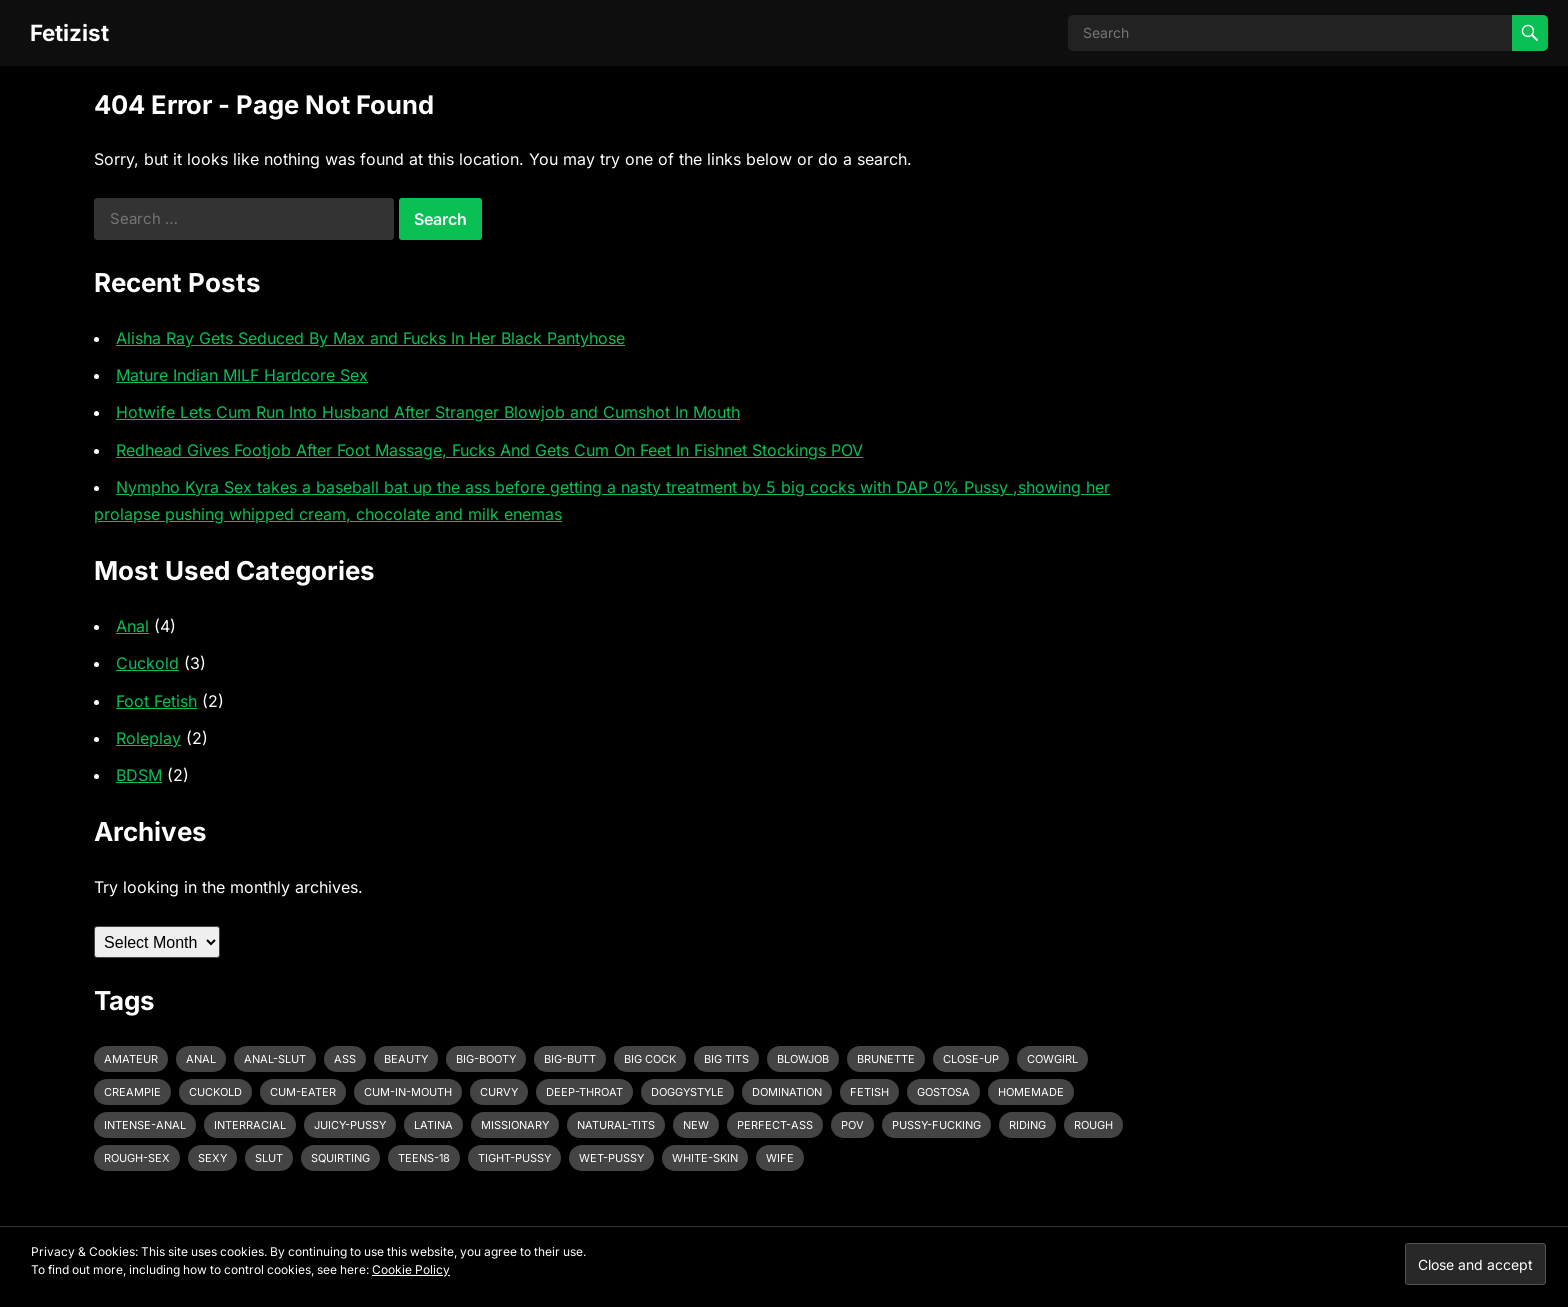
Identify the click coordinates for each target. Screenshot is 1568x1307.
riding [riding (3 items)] (1027, 1125)
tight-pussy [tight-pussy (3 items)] (514, 1158)
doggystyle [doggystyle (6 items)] (687, 1092)
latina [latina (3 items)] (433, 1125)
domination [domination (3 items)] (787, 1092)
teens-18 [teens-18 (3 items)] (424, 1158)
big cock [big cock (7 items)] (650, 1059)
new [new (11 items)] (696, 1125)
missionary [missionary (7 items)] (515, 1125)
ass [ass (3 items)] (345, 1059)
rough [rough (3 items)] (1093, 1125)
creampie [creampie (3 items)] (132, 1092)
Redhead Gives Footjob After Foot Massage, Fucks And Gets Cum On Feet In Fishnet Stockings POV (489, 450)
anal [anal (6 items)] (201, 1059)
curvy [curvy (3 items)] (499, 1092)
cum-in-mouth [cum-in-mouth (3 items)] (408, 1092)
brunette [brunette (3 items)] (886, 1059)
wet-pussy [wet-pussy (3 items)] (611, 1158)
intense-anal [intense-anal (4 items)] (145, 1125)
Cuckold (147, 663)
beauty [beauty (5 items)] (406, 1059)
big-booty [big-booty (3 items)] (486, 1059)
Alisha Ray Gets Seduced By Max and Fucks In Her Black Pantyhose (370, 338)
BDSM (139, 775)
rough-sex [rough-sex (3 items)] (137, 1158)
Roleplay (148, 738)
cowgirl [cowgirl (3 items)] (1052, 1059)
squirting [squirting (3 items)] (340, 1158)
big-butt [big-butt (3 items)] (570, 1059)
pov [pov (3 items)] (852, 1125)
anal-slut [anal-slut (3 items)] (275, 1059)
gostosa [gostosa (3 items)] (943, 1092)
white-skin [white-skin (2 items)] (705, 1158)
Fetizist (69, 32)
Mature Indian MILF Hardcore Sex (242, 375)
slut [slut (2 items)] (269, 1158)
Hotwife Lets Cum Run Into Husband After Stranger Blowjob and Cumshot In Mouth (428, 412)
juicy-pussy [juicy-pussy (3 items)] (350, 1125)
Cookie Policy (411, 1269)
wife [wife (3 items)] (780, 1158)
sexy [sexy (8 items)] (212, 1158)
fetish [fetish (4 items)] (869, 1092)
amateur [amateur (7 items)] (131, 1059)
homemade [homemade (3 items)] (1031, 1092)
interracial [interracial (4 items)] (250, 1125)
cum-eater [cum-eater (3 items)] (303, 1092)
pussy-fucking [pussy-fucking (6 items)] (936, 1125)
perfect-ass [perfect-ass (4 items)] (775, 1125)
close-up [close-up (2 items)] (971, 1059)
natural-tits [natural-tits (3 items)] (616, 1125)
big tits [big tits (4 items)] (726, 1059)
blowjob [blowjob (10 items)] (803, 1059)
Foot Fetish (156, 701)
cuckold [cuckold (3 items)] (215, 1092)
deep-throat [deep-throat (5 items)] (584, 1092)
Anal (132, 626)
